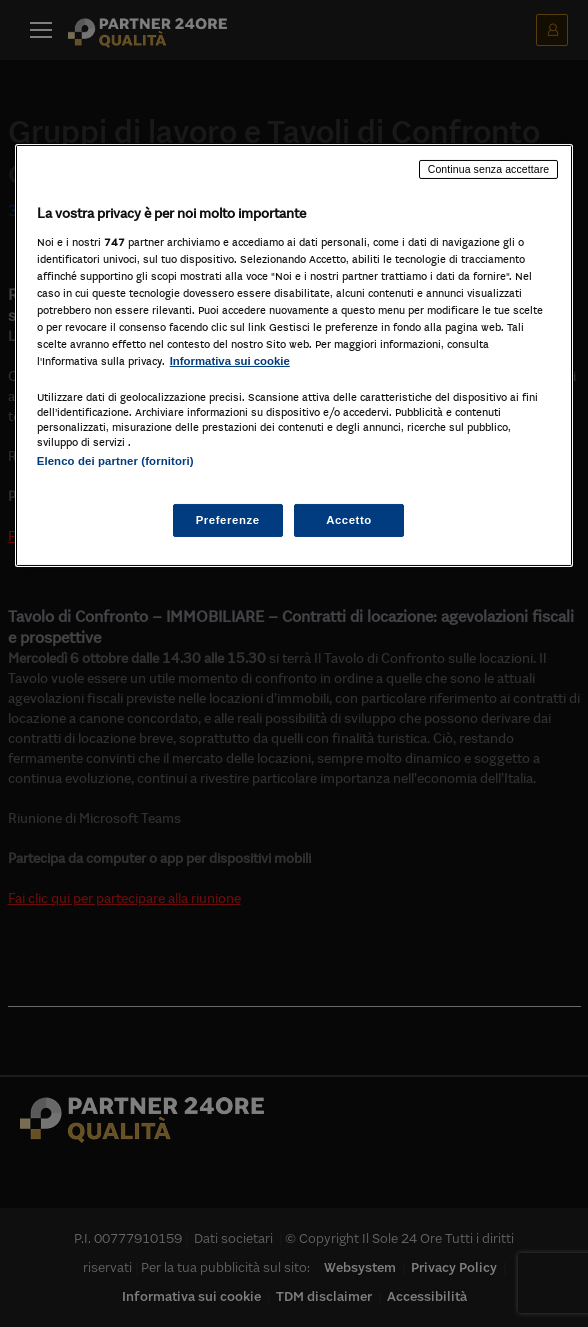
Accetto (349, 519)
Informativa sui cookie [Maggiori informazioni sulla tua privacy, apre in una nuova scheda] (230, 361)
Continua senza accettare (489, 169)
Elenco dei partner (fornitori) (115, 461)
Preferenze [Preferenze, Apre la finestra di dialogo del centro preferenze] (228, 519)
